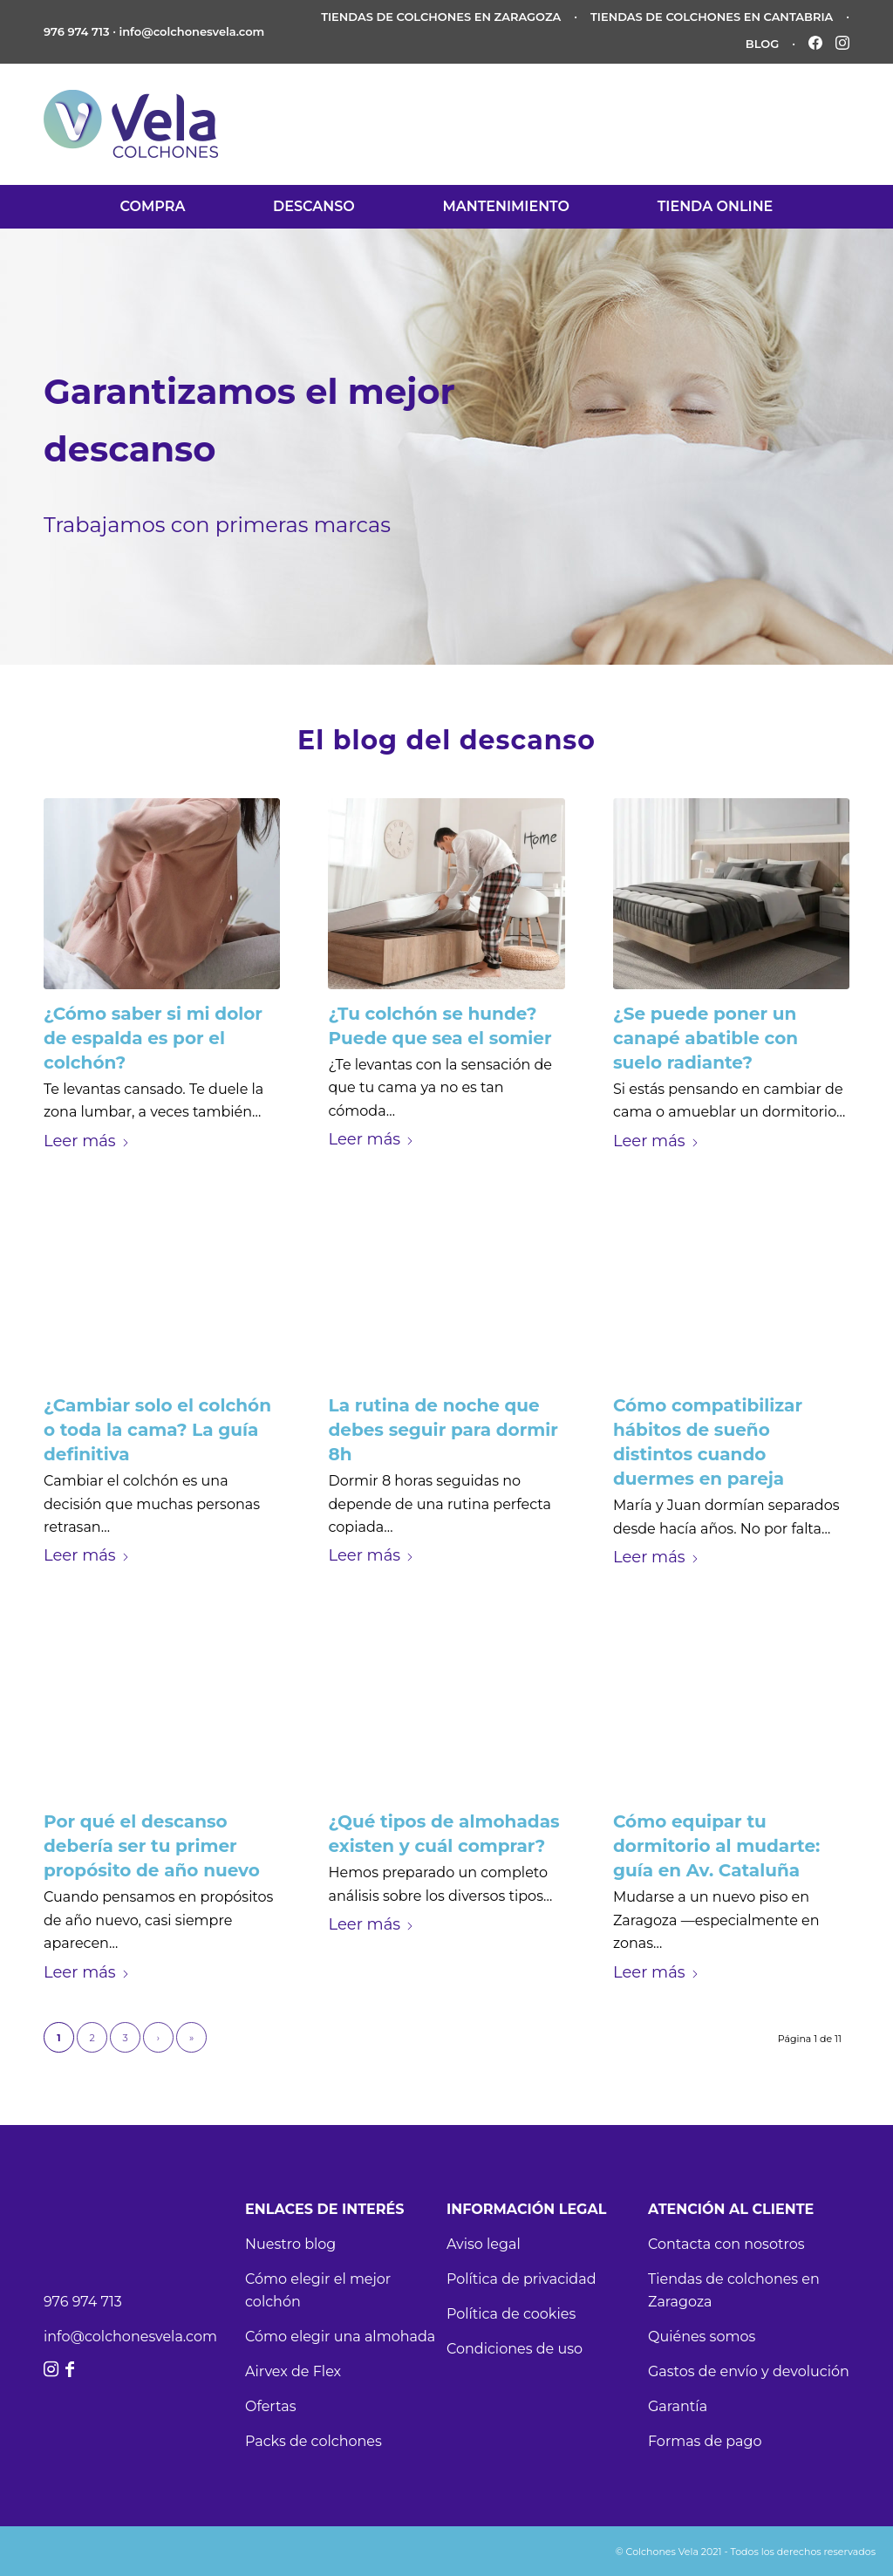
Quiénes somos (701, 2336)
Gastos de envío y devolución (748, 2371)
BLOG (763, 44)
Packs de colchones (313, 2441)
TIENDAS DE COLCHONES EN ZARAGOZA (441, 17)
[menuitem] (153, 207)
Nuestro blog (290, 2244)
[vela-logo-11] (136, 124)
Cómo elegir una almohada (340, 2336)
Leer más (87, 1141)
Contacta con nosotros (726, 2244)
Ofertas (270, 2406)
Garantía (677, 2406)
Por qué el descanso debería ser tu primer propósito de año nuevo (152, 1846)
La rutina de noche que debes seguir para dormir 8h (442, 1430)
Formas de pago (705, 2441)
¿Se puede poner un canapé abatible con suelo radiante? (705, 1038)
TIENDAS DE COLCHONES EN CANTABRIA (711, 17)
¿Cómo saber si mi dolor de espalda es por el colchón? (153, 1038)
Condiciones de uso (514, 2348)
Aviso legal (483, 2244)
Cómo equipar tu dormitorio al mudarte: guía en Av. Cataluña (716, 1846)
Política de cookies (511, 2314)
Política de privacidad (521, 2279)
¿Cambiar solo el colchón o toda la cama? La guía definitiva (157, 1430)
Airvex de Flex (293, 2371)
